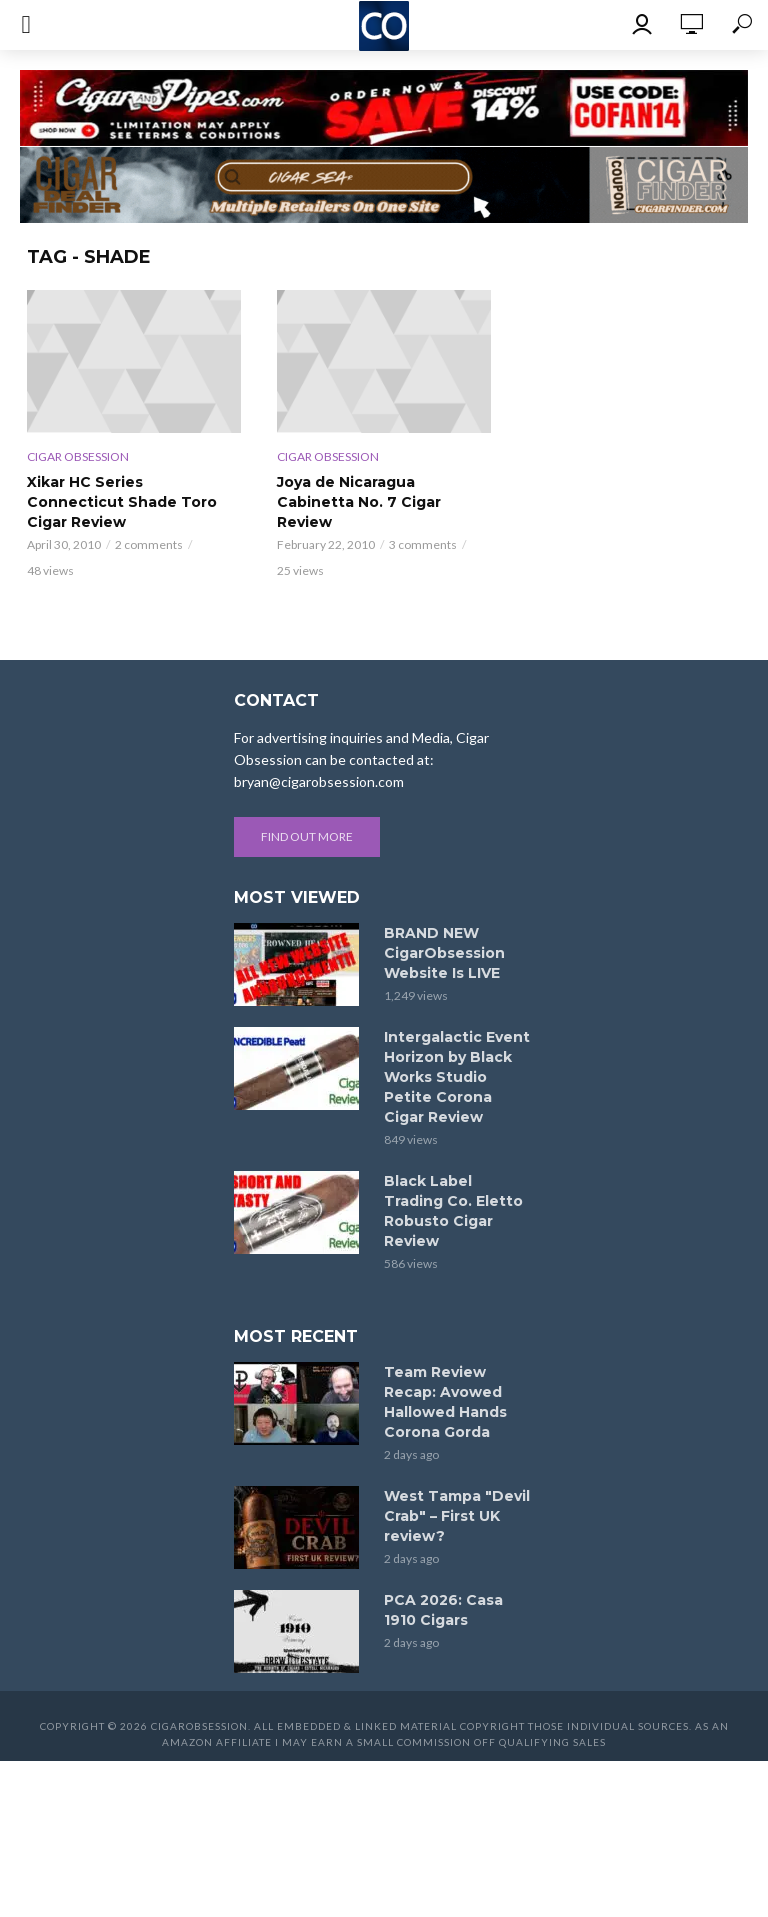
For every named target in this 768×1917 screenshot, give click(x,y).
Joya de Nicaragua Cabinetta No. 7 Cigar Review (359, 502)
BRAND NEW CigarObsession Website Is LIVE (444, 953)
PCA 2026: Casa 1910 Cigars (443, 1610)
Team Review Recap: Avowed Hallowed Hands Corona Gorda (445, 1402)
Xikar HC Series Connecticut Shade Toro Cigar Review (122, 502)
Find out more (307, 836)
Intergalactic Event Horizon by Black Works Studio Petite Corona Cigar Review (457, 1077)
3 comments (423, 544)
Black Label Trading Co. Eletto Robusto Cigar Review (453, 1211)
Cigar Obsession (78, 456)
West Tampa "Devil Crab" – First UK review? (457, 1516)
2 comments (149, 544)
